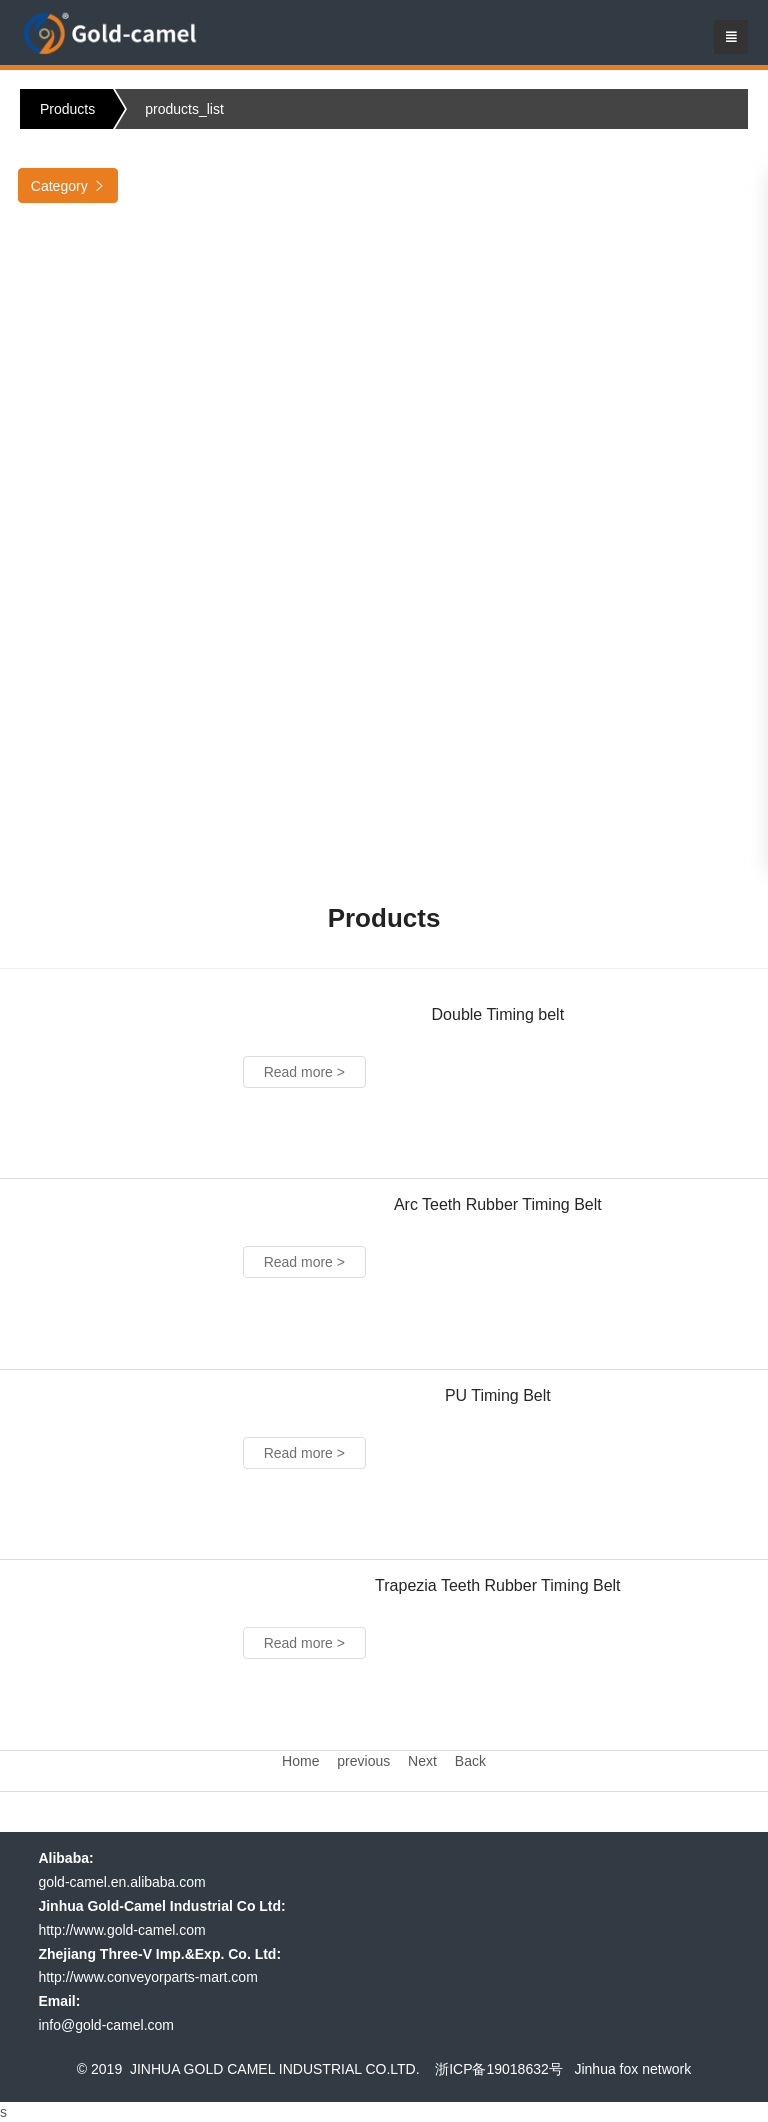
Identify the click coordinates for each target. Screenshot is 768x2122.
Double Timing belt (498, 1014)
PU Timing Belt (498, 1395)
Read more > (304, 1072)
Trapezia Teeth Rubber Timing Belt (497, 1585)
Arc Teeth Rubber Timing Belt (498, 1204)
